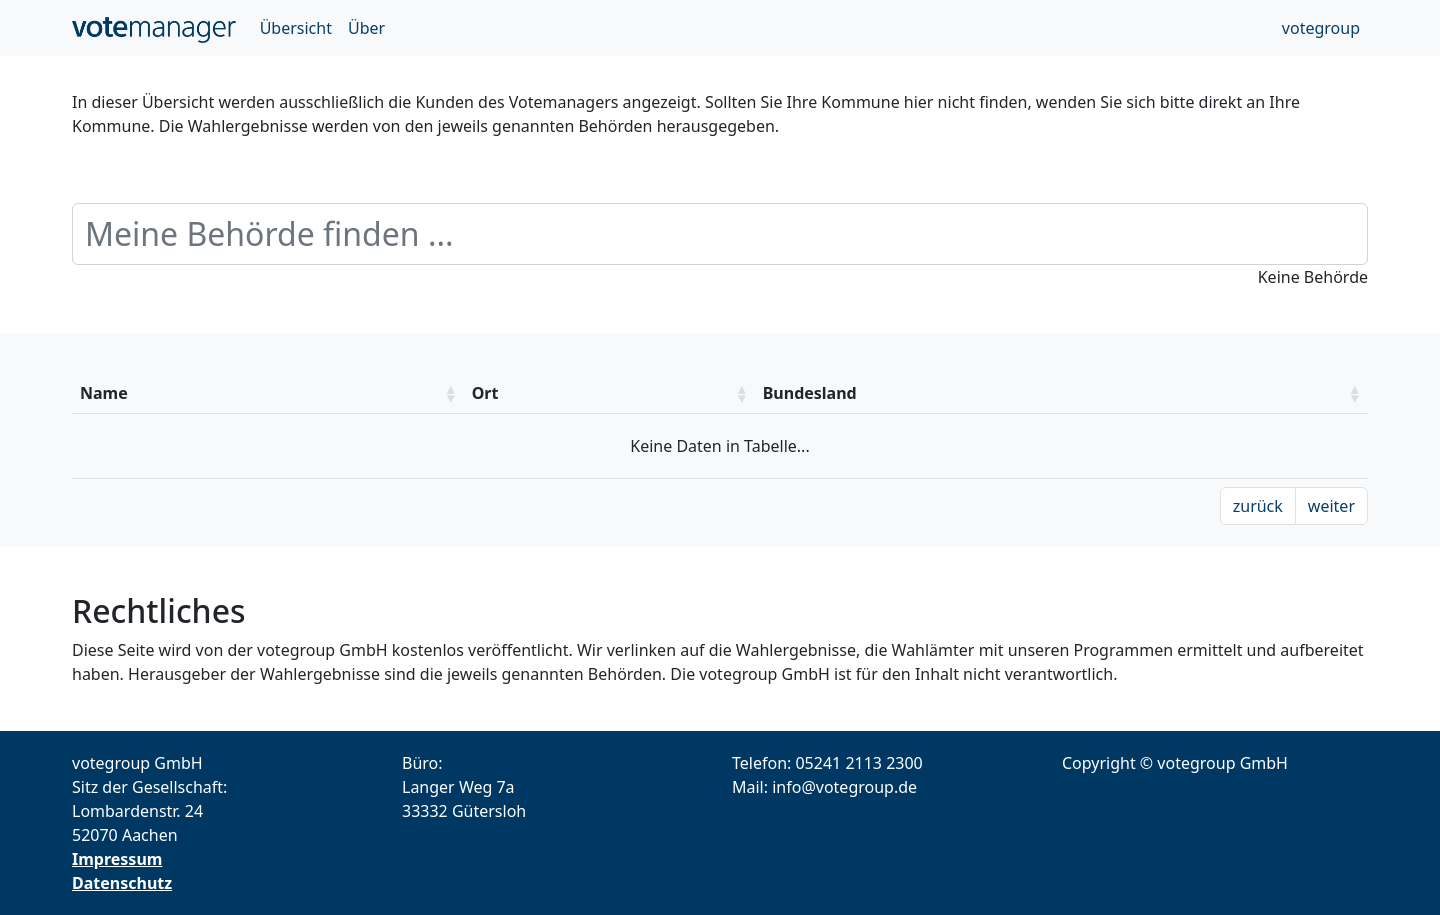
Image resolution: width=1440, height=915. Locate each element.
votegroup (1321, 28)
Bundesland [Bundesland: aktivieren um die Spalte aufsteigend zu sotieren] (810, 393)
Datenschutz (122, 883)
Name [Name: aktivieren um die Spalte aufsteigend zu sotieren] (104, 393)
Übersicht (296, 28)
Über (366, 28)
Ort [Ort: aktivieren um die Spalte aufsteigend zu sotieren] (485, 393)
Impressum (117, 859)
